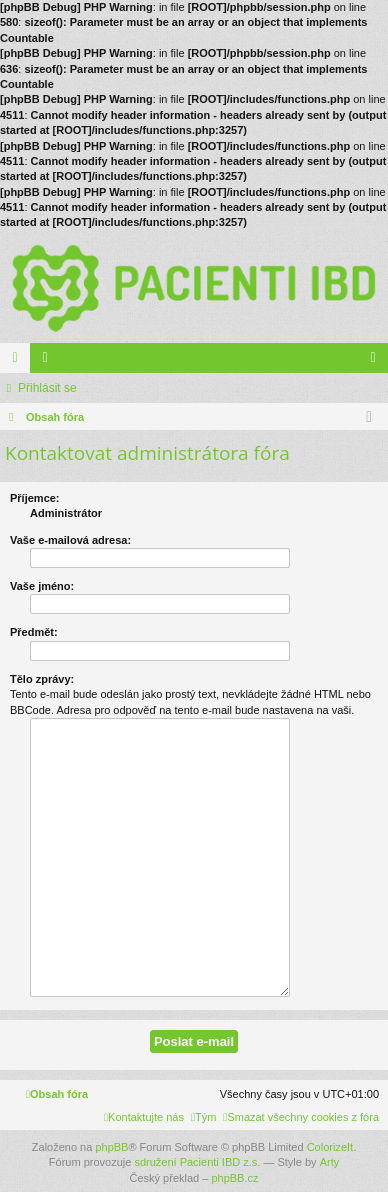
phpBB (111, 1147)
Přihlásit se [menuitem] (377, 362)
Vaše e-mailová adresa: (70, 540)
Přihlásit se (47, 388)
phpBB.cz (234, 1178)
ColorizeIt (330, 1147)
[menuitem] (301, 1117)
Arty (330, 1162)
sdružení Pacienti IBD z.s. (197, 1162)
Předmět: (34, 632)
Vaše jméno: (42, 586)
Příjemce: (35, 498)
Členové (49, 362)
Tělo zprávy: (42, 679)
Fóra (19, 362)
